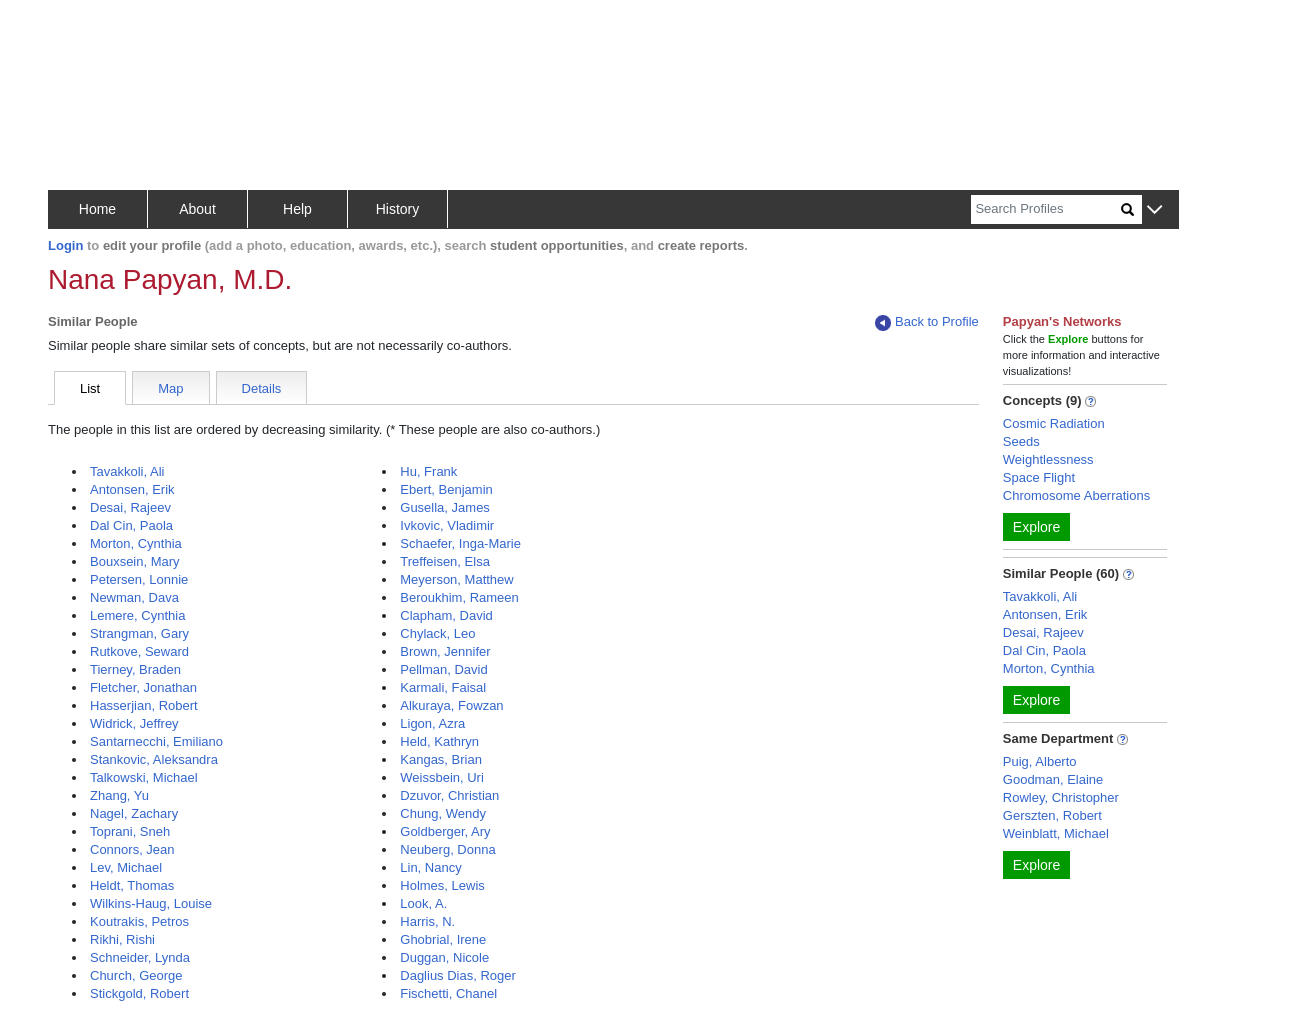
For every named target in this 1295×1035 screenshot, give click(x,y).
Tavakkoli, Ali (127, 471)
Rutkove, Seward (139, 651)
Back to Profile (927, 322)
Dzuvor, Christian (449, 795)
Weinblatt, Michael (1056, 833)
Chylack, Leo (437, 633)
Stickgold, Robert (139, 993)
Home (97, 209)
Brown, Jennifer (445, 651)
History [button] (398, 209)
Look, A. (423, 903)
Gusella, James (445, 507)
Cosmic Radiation (1054, 423)
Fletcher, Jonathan (143, 687)
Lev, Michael (126, 867)
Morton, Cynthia (136, 543)
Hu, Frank (428, 471)
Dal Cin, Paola (131, 525)
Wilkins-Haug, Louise (151, 903)
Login (65, 245)
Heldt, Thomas (132, 885)
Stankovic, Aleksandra (154, 759)
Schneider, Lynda (140, 957)
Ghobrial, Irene (443, 939)
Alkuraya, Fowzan (451, 705)
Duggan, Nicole (444, 957)
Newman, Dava (134, 597)
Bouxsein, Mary (135, 561)
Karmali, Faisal (443, 687)
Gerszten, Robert (1052, 815)
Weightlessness (1048, 459)
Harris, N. (427, 921)
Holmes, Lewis (442, 885)
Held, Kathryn (439, 741)
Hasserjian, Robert (144, 705)
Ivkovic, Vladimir (447, 525)
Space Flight (1039, 477)
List (90, 388)
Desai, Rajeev (130, 507)
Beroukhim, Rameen (459, 597)
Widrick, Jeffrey (134, 723)
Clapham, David (446, 615)
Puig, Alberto (1040, 761)
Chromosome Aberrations (1076, 495)
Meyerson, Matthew (456, 579)
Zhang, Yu (119, 795)
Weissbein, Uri (442, 777)
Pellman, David (443, 669)
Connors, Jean (132, 849)
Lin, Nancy (430, 867)
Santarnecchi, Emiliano (156, 741)
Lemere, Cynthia (137, 615)
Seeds (1021, 441)
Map (170, 388)
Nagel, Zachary (134, 813)
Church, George (136, 975)
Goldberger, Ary (445, 831)
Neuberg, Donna (447, 849)
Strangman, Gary (139, 633)
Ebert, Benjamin (446, 489)
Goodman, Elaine (1053, 779)
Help (297, 209)
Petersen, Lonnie (139, 579)
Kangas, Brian (441, 759)
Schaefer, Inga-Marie (460, 543)
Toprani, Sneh (130, 831)
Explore (1036, 527)
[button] (1154, 210)
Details (262, 388)
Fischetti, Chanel (448, 993)
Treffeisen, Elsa (445, 561)
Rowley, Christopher (1061, 797)
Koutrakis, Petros (139, 921)
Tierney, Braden (135, 669)
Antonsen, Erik (132, 489)
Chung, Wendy (443, 813)
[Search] (1046, 209)
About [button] (197, 209)
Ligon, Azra (432, 723)
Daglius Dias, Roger (458, 975)
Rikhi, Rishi (122, 939)
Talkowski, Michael (144, 777)
